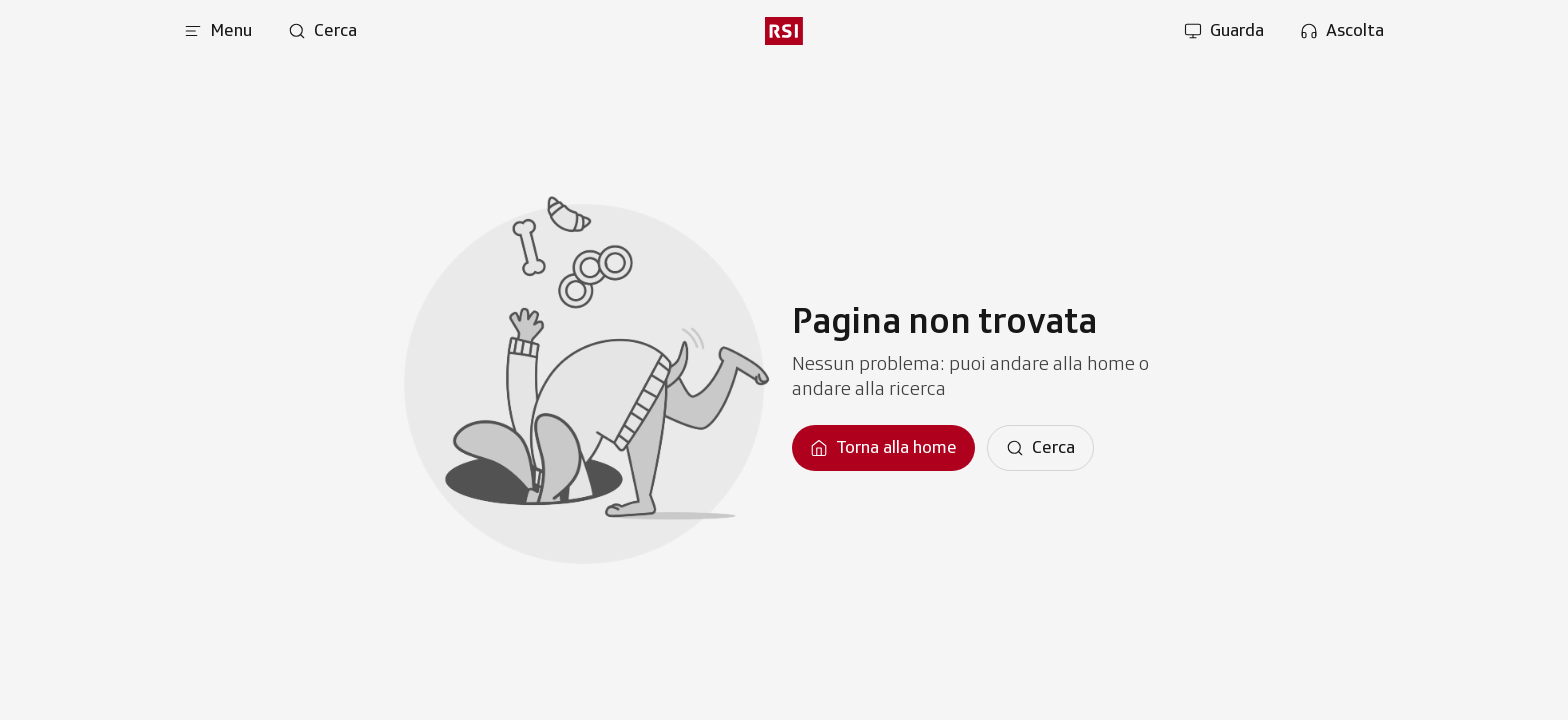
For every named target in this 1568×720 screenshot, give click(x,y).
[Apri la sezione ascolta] (1342, 31)
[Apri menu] (218, 31)
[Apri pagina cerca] (322, 31)
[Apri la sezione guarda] (1224, 31)
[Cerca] (1040, 448)
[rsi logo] (784, 31)
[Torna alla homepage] (883, 448)
